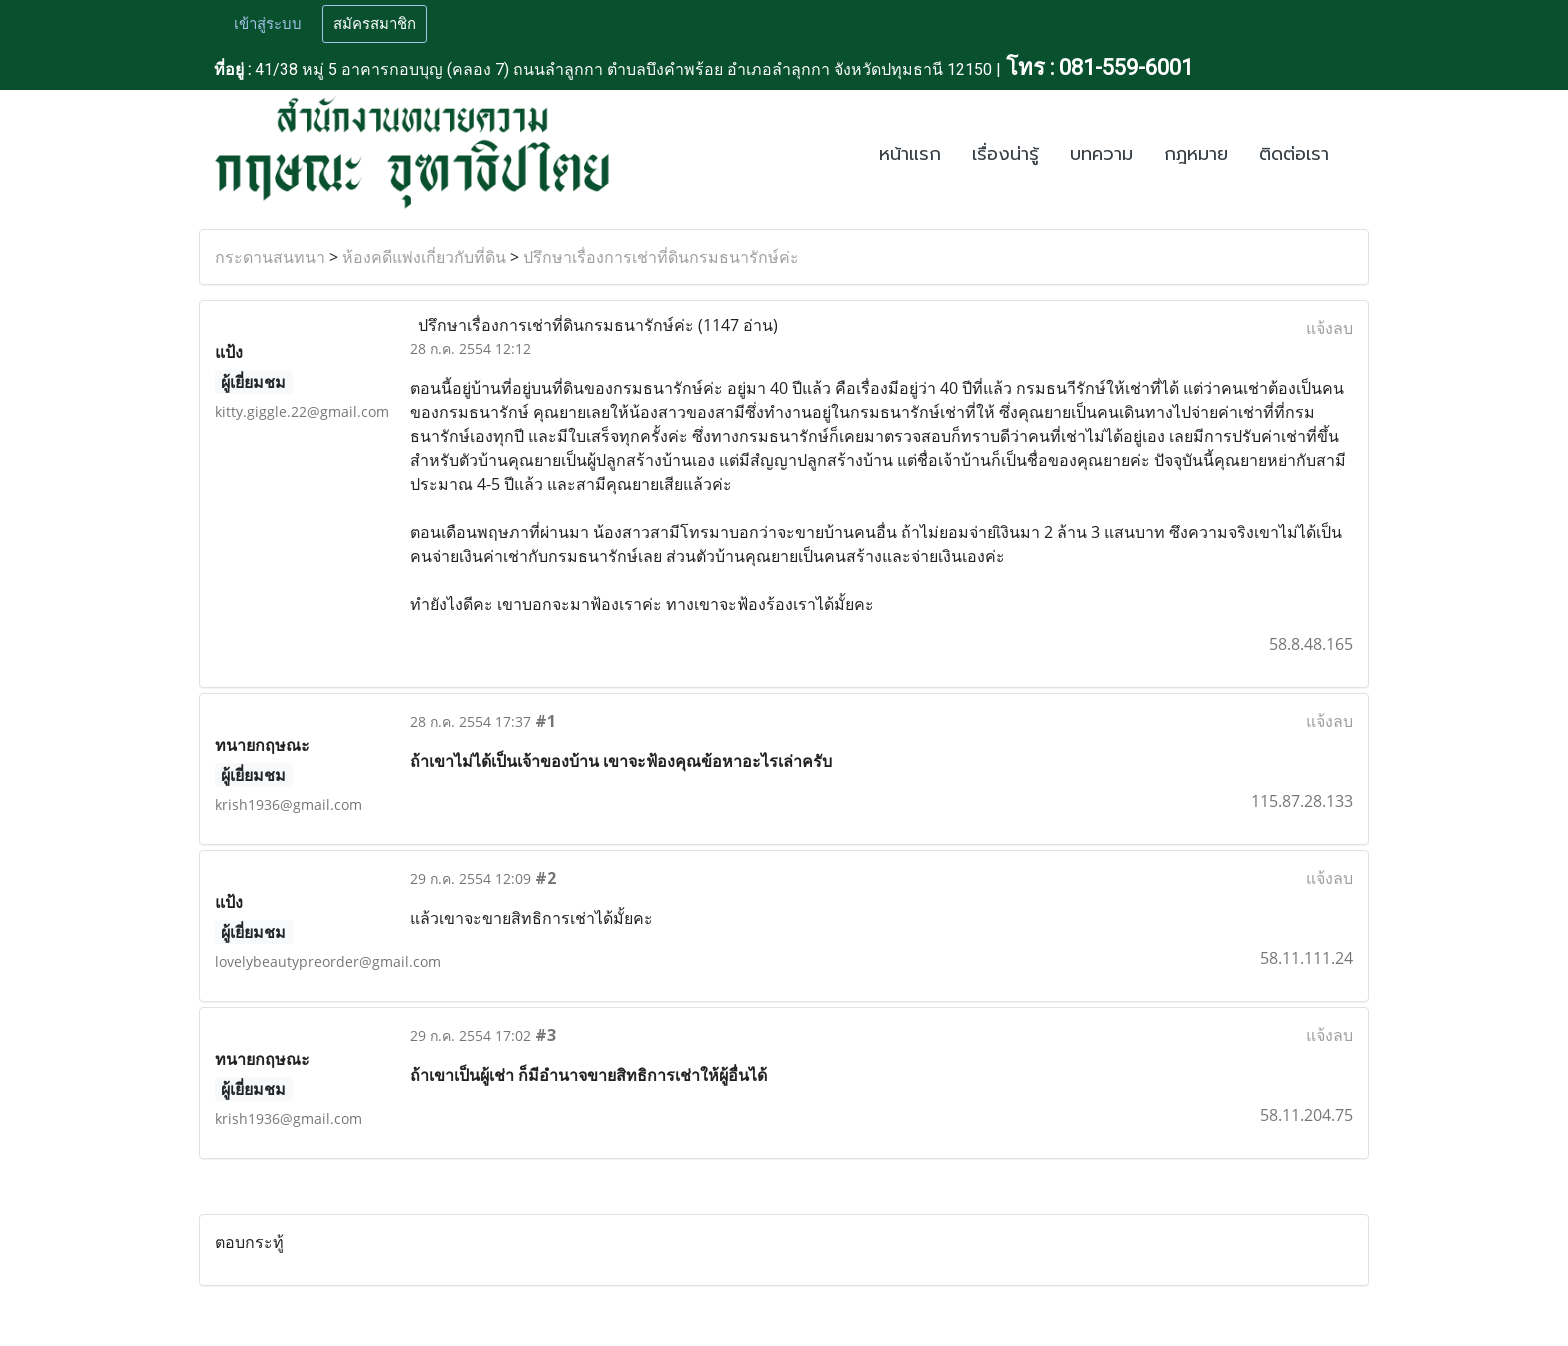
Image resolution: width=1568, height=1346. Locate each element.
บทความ (1101, 154)
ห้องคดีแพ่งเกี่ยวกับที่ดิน (424, 257)
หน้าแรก (910, 154)
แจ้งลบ (1329, 328)
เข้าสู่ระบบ (268, 24)
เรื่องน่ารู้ (1005, 154)
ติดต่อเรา (1294, 154)
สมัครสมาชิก (374, 24)
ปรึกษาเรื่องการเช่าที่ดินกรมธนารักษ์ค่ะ (661, 257)
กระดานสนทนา (270, 257)
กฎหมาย (1196, 154)
